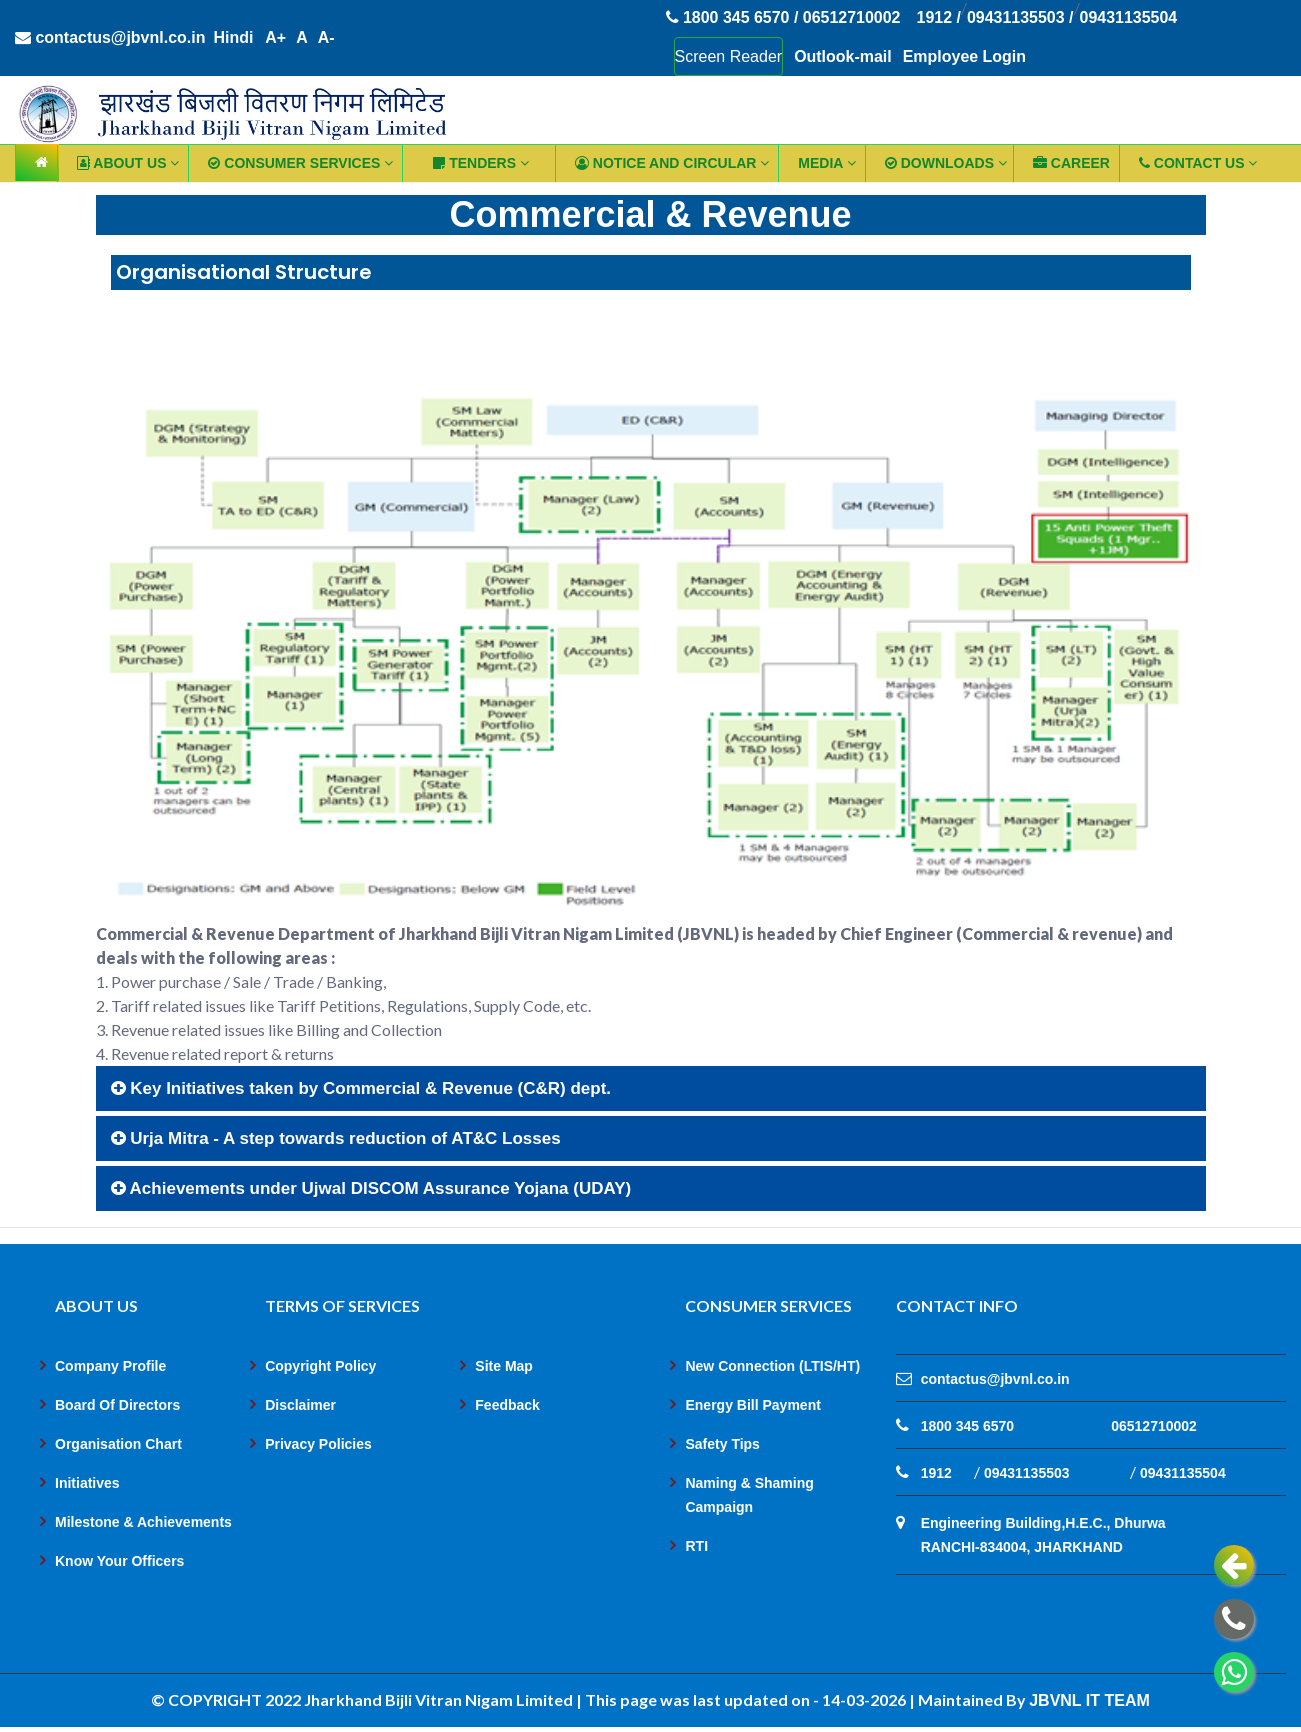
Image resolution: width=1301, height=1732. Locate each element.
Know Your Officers (119, 1562)
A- (326, 38)
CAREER (1071, 163)
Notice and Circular (672, 163)
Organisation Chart (118, 1445)
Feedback (507, 1406)
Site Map (504, 1367)
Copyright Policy (320, 1367)
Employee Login (965, 56)
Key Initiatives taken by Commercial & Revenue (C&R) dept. (361, 1089)
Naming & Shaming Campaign (749, 1496)
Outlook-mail (843, 56)
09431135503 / (1020, 18)
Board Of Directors (117, 1406)
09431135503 (1027, 1473)
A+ (276, 38)
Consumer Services (300, 163)
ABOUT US (128, 163)
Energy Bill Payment (752, 1406)
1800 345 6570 (967, 1426)
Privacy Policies (318, 1445)
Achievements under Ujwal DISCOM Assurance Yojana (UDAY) (371, 1189)
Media (826, 163)
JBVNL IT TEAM (1089, 1701)
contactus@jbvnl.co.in (110, 38)
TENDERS (481, 163)
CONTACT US (1198, 163)
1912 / (939, 18)
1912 (936, 1473)
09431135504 (1129, 18)
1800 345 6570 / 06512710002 (783, 18)
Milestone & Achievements (143, 1523)
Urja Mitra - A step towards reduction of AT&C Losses (336, 1139)
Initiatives (87, 1484)
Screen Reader (729, 56)
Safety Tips (722, 1445)
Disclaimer (300, 1406)
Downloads (946, 163)
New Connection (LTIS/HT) (772, 1367)
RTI (696, 1547)
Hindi (234, 38)
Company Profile (110, 1367)
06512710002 (1154, 1426)
